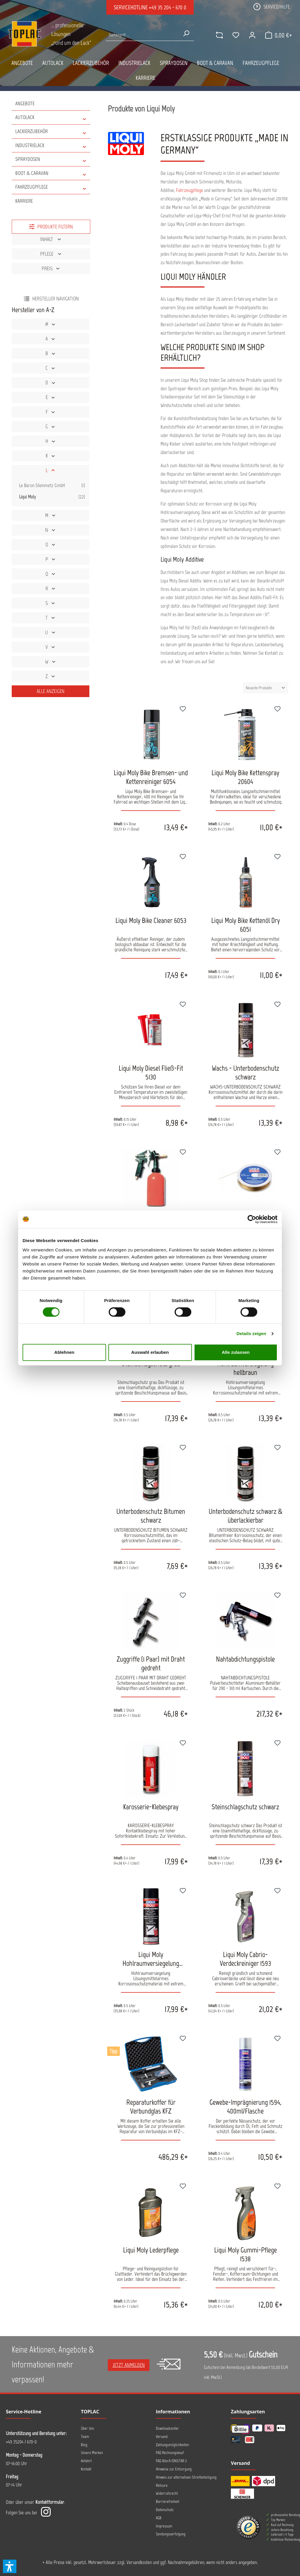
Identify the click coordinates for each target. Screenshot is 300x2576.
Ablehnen (64, 1352)
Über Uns (87, 2428)
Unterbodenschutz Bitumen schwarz (150, 1515)
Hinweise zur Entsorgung (174, 2469)
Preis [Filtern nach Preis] (51, 268)
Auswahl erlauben (150, 1352)
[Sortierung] (265, 688)
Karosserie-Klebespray (150, 1806)
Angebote (25, 103)
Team (85, 2436)
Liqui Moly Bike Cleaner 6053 (150, 920)
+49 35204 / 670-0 (21, 2442)
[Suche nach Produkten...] (142, 35)
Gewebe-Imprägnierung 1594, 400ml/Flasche (245, 2106)
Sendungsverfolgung (170, 2534)
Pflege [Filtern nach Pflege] (51, 254)
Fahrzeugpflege (189, 190)
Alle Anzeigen (50, 691)
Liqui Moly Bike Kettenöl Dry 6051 (245, 924)
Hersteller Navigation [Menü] (51, 298)
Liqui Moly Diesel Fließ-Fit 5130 (151, 1072)
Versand (162, 2436)
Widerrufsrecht (167, 2493)
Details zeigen (251, 1333)
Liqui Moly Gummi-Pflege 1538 (245, 2254)
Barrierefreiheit (167, 2501)
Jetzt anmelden (128, 2365)
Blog (84, 2444)
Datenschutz (165, 2509)
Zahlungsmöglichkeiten (172, 2444)
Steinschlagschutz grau (151, 1363)
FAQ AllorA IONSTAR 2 (171, 2460)
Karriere (24, 201)
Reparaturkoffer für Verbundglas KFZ (150, 2106)
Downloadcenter (167, 2428)
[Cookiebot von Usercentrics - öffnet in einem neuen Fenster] (251, 1219)
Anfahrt (86, 2460)
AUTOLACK (51, 117)
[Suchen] (184, 33)
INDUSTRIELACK (51, 145)
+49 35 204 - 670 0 (167, 7)
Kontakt (86, 2469)
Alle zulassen (236, 1352)
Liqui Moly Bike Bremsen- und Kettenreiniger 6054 (151, 777)
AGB (158, 2517)
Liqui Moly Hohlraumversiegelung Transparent (150, 1959)
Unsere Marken (92, 2452)
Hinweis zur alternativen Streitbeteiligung (186, 2477)
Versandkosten (139, 2562)
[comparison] (214, 35)
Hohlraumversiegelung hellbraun (245, 1368)
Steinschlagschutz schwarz (245, 1806)
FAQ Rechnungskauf (170, 2452)
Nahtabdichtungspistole (245, 1659)
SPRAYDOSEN (51, 159)
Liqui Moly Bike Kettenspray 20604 (245, 777)
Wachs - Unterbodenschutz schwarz (245, 1072)
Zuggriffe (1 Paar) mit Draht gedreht (151, 1663)
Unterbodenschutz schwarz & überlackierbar (245, 1515)
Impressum (164, 2526)
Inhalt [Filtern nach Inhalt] (51, 239)
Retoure (162, 2485)
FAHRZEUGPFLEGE (51, 187)
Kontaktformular (49, 2502)
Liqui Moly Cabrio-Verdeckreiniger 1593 (245, 1959)
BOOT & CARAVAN (51, 173)
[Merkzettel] (230, 35)
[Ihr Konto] (247, 35)
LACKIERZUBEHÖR (51, 131)
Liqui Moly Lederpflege (151, 2249)
